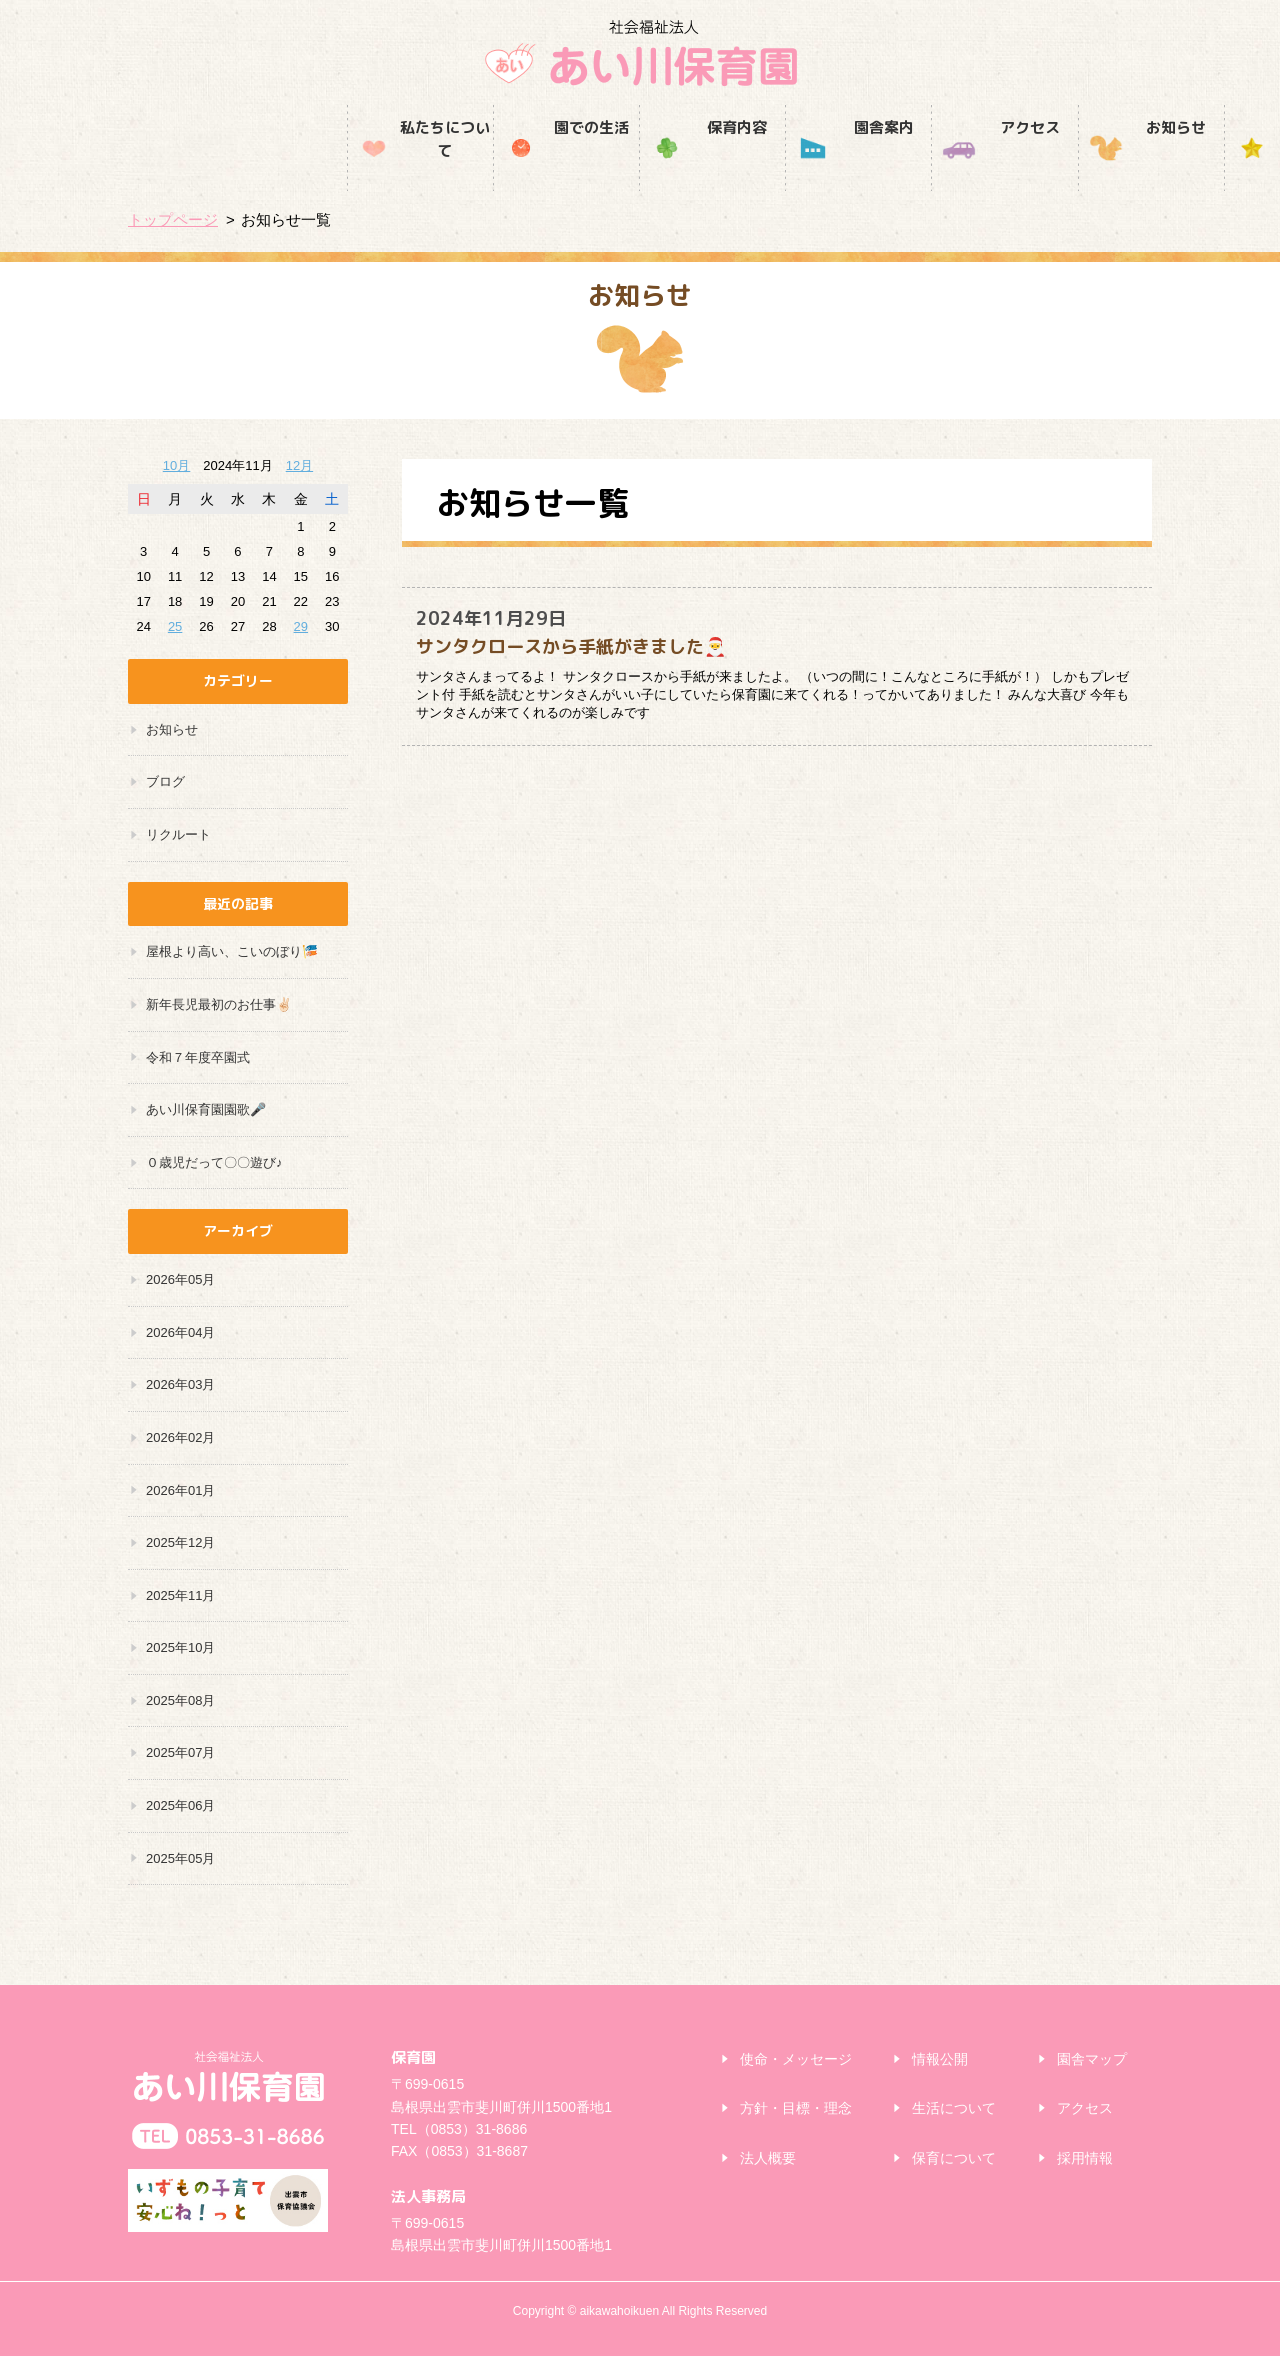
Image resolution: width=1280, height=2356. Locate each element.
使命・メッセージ (796, 2059)
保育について (954, 2158)
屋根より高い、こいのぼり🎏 (232, 951)
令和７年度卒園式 (198, 1057)
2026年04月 (180, 1332)
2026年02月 (180, 1437)
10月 (176, 465)
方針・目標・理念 (796, 2108)
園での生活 (347, 167)
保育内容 (494, 167)
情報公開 (940, 2059)
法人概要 (768, 2158)
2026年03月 (180, 1384)
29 (301, 626)
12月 (299, 465)
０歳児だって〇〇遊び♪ (214, 1162)
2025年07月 (180, 1752)
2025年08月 (180, 1700)
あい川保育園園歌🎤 (206, 1109)
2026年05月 (180, 1279)
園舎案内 (640, 167)
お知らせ (932, 167)
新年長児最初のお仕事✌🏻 (219, 1004)
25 (175, 626)
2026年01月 (180, 1490)
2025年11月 (180, 1595)
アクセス (786, 167)
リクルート (178, 834)
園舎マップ (1092, 2059)
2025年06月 (180, 1805)
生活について (954, 2108)
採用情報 (1079, 167)
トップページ (173, 219)
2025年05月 (180, 1858)
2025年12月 (180, 1542)
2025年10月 (180, 1647)
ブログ (165, 781)
